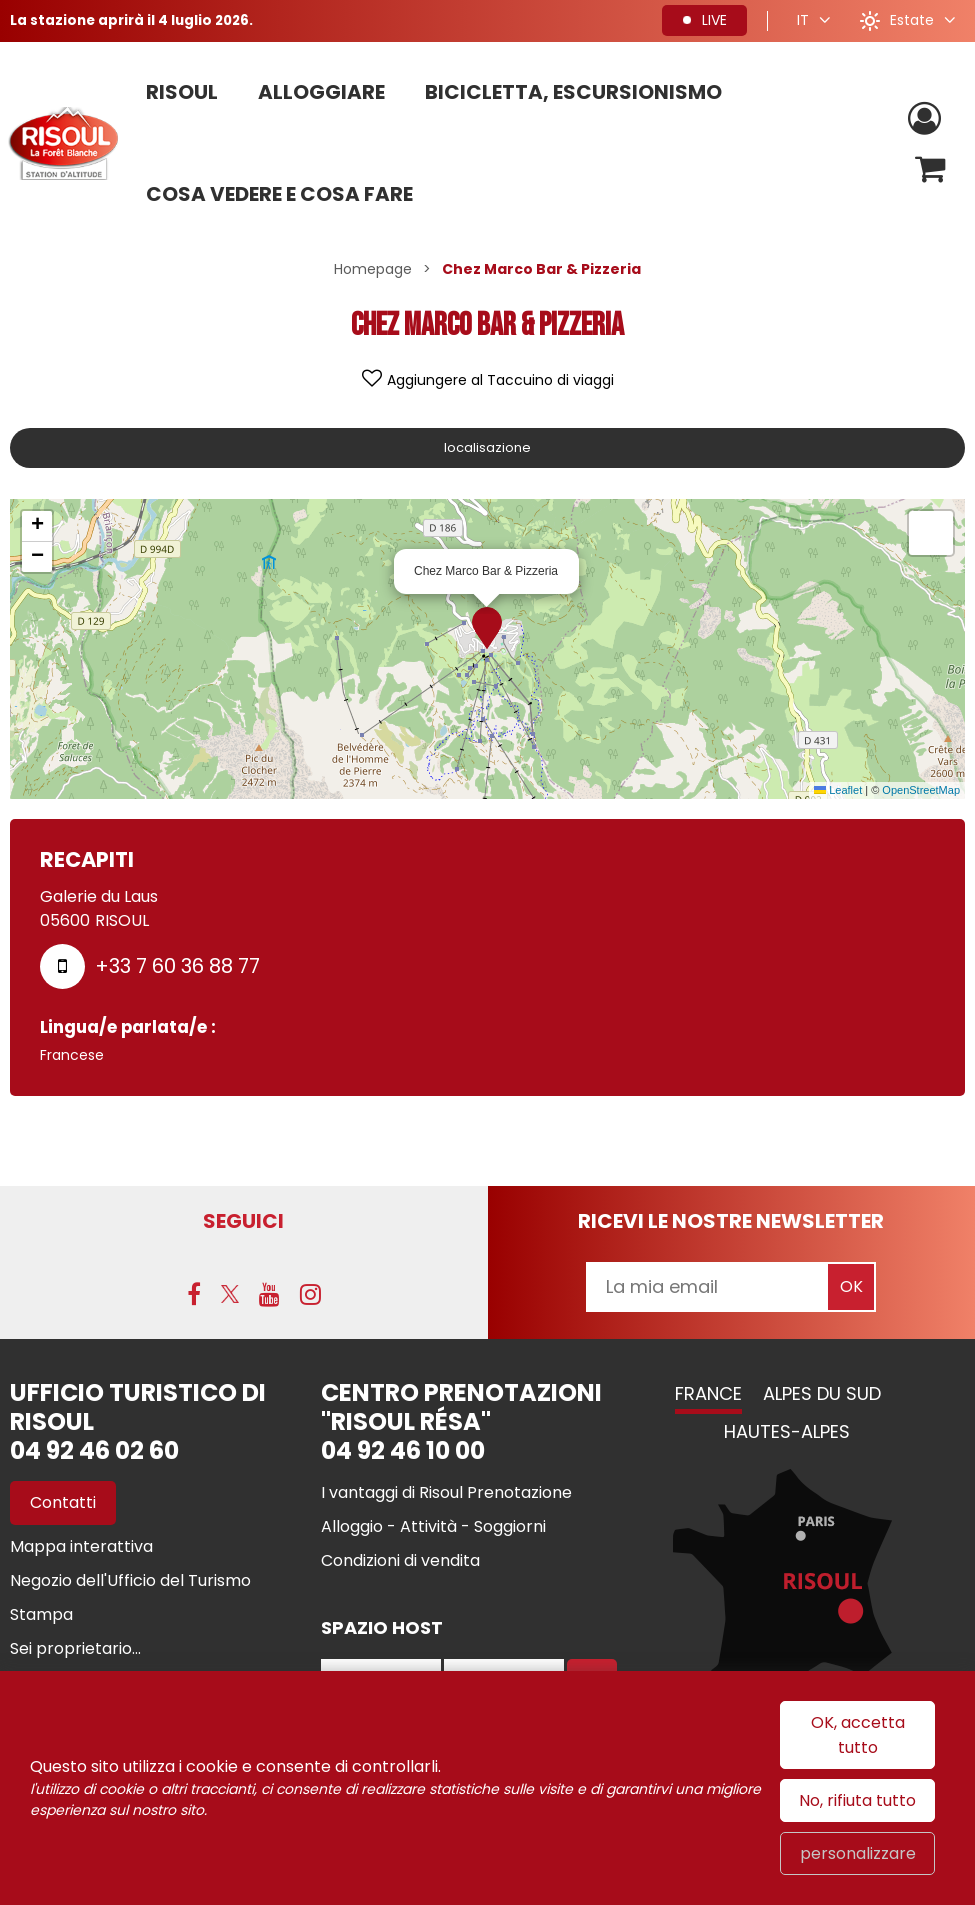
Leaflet (838, 790)
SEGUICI (243, 1221)
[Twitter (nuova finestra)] (230, 1296)
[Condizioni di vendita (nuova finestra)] (400, 1562)
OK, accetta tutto (858, 1735)
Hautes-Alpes (787, 1433)
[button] (928, 170)
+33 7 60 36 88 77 (177, 966)
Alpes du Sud (822, 1395)
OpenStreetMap (921, 790)
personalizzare (858, 1853)
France (708, 1395)
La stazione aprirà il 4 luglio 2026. (135, 20)
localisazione (488, 447)
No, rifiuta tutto (857, 1800)
